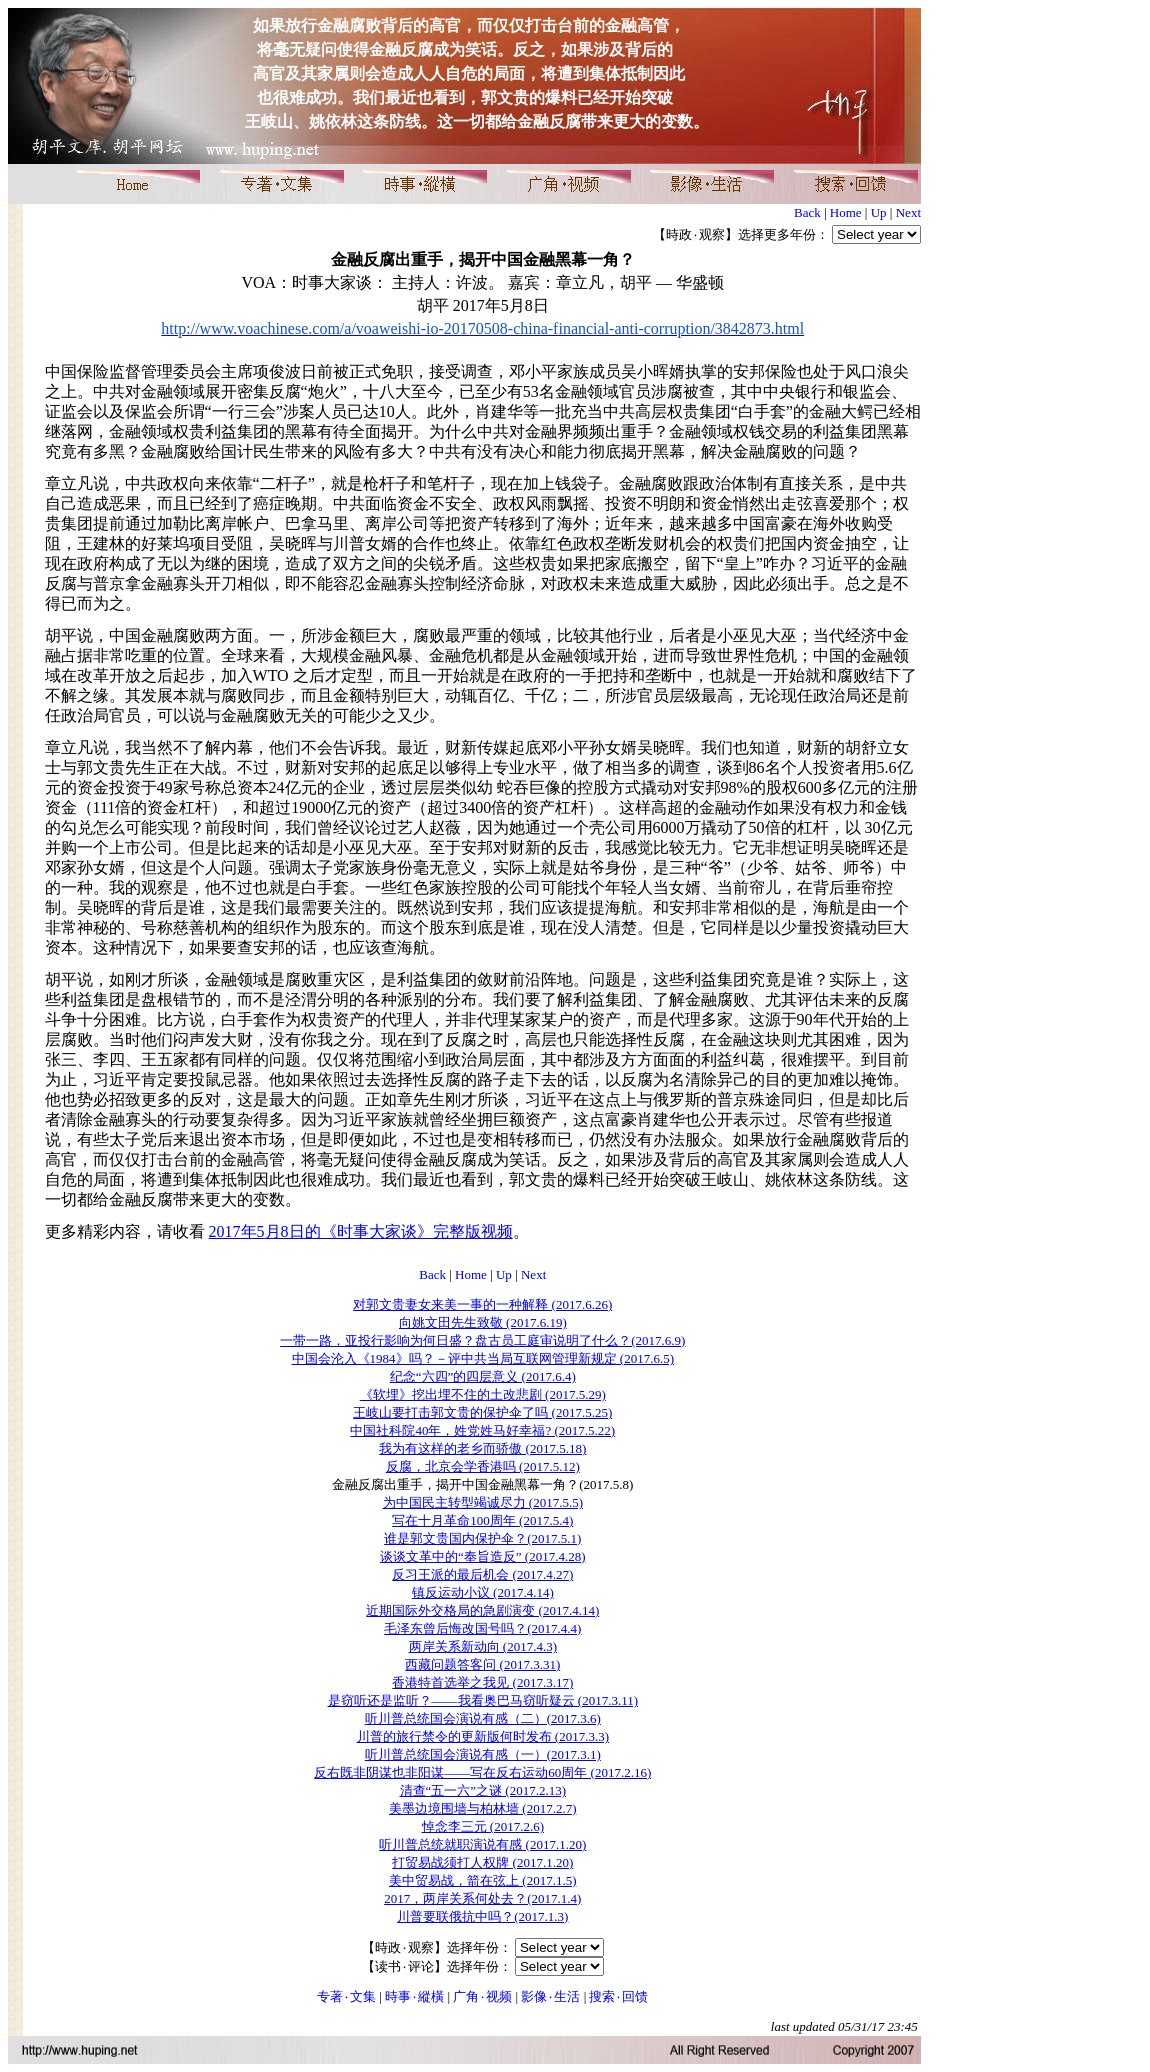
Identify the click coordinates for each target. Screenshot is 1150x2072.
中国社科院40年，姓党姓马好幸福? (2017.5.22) (482, 1430)
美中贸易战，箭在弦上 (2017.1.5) (482, 1880)
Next (908, 212)
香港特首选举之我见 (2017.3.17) (482, 1682)
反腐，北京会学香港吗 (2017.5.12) (483, 1466)
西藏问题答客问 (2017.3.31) (482, 1664)
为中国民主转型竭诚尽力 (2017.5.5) (483, 1502)
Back (807, 212)
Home (846, 212)
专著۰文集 (346, 1996)
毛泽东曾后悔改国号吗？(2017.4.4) (482, 1628)
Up (879, 212)
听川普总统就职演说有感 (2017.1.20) (482, 1844)
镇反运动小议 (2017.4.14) (483, 1592)
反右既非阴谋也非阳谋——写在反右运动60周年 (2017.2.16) (482, 1772)
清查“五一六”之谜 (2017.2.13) (483, 1790)
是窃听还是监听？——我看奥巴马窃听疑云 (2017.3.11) (483, 1700)
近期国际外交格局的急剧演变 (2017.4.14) (482, 1610)
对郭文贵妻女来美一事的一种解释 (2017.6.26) (482, 1304)
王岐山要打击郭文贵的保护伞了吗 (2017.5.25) (482, 1412)
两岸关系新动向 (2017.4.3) (483, 1646)
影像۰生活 (550, 1996)
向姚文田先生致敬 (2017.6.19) (483, 1322)
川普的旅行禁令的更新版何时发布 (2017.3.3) (483, 1736)
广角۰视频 (482, 1996)
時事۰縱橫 (414, 1996)
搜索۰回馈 (618, 1996)
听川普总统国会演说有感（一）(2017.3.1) (483, 1754)
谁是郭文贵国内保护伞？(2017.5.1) (482, 1538)
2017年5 (361, 1231)
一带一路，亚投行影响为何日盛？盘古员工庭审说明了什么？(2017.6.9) (482, 1340)
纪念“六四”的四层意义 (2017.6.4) (483, 1376)
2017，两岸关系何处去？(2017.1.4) (482, 1898)
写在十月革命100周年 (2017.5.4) (482, 1520)
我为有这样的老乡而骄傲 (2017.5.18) (482, 1448)
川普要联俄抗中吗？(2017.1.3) (482, 1916)
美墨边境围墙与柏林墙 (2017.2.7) (482, 1808)
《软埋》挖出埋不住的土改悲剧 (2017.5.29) (483, 1394)
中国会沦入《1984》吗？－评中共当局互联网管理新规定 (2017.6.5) (483, 1358)
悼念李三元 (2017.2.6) (483, 1826)
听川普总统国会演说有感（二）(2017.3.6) (483, 1718)
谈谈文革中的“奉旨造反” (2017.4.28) (482, 1556)
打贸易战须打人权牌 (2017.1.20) (482, 1862)
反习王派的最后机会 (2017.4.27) (482, 1574)
